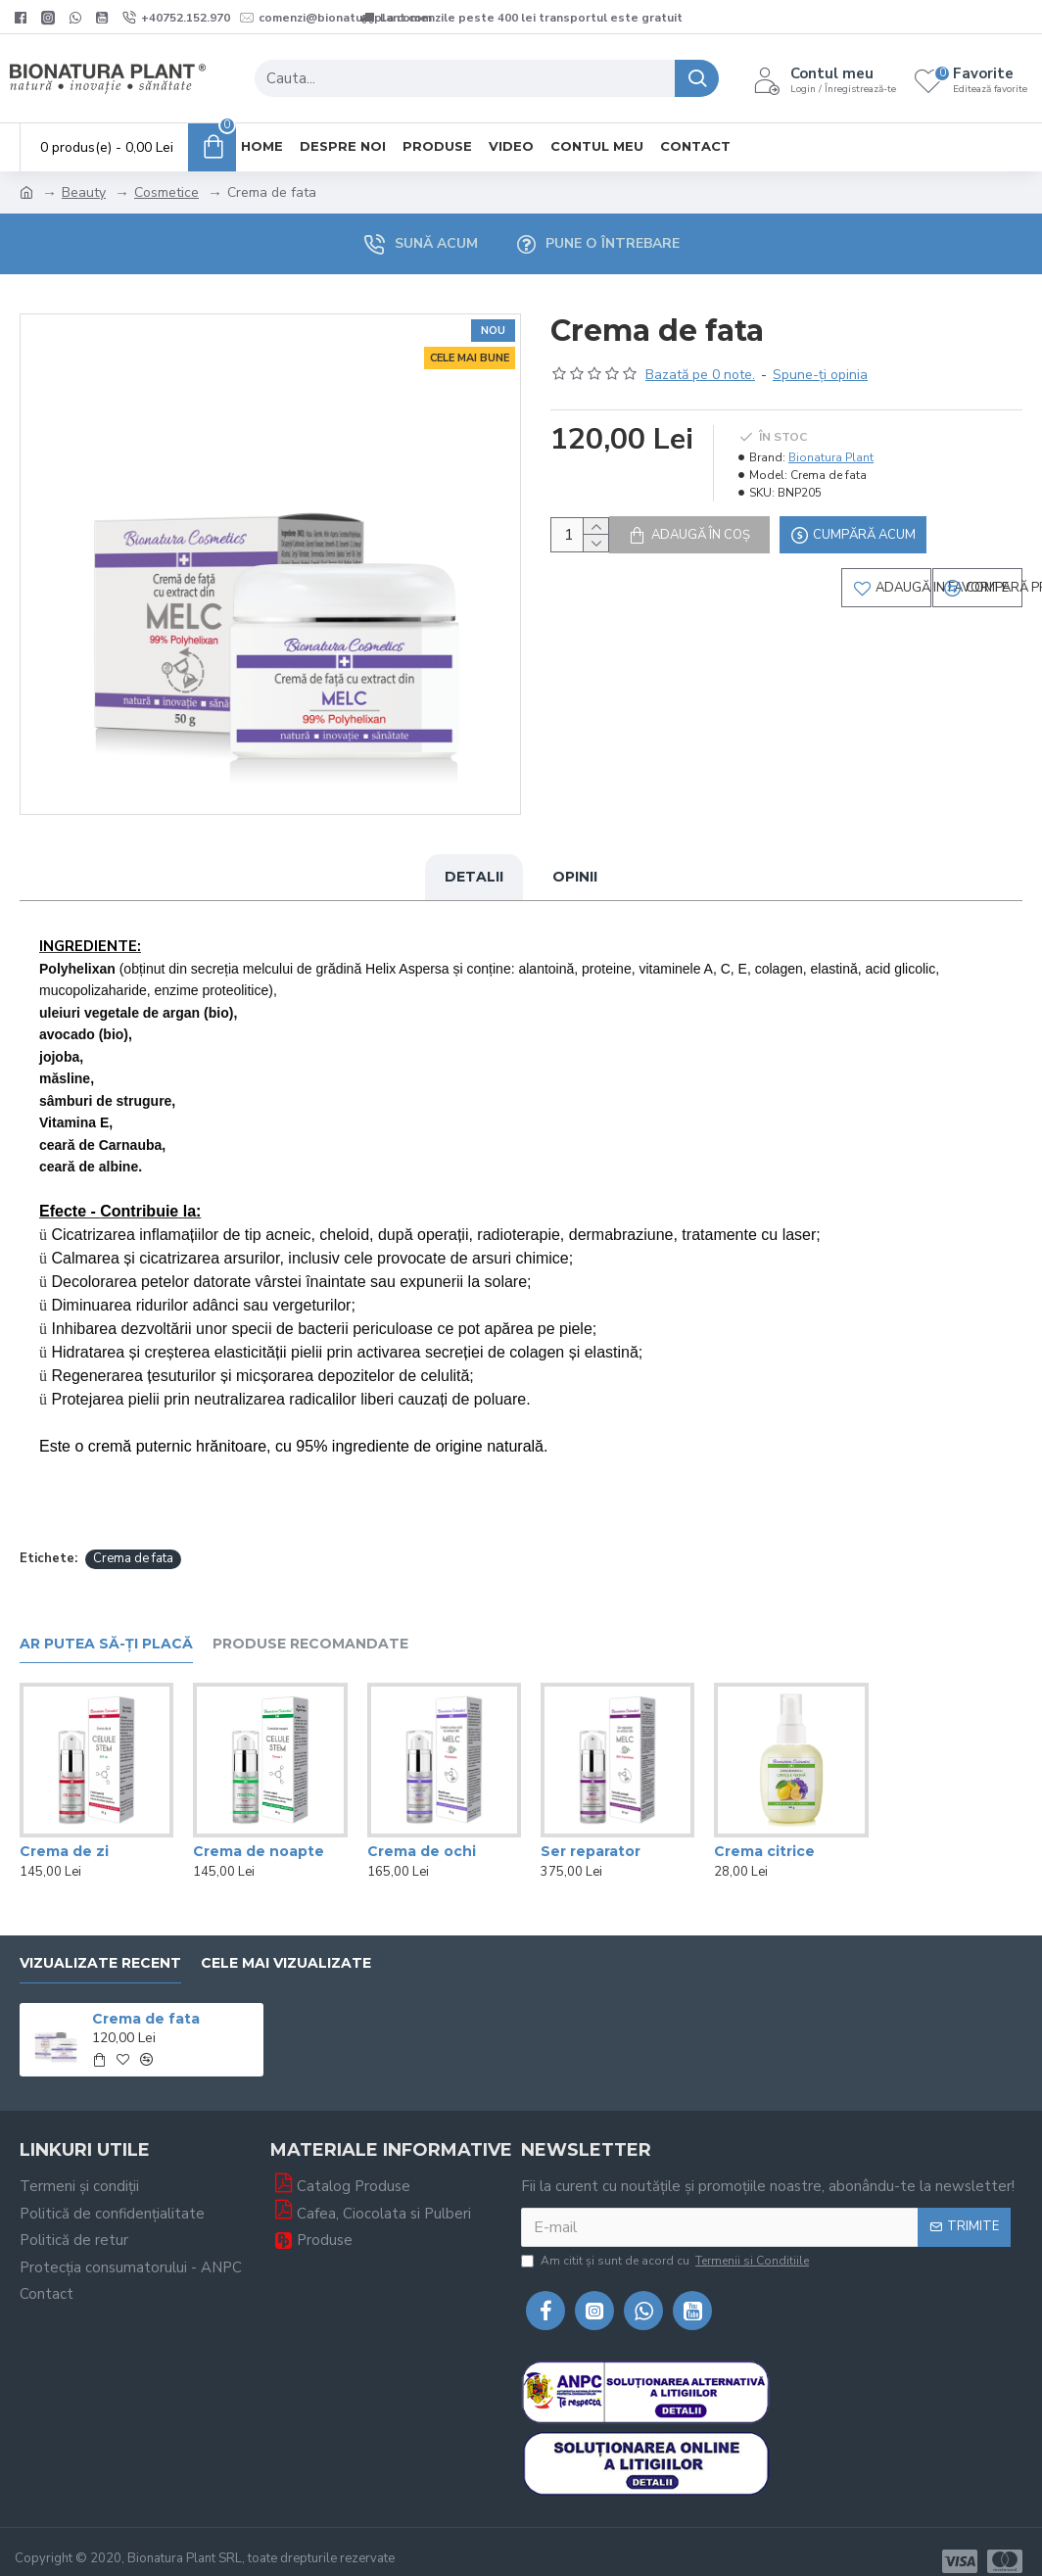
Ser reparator (590, 1832)
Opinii (574, 876)
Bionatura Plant (831, 457)
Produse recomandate (310, 1625)
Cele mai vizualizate (286, 1944)
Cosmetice (166, 192)
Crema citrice (764, 1832)
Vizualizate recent (100, 1944)
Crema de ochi (421, 1832)
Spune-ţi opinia (820, 374)
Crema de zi (64, 1832)
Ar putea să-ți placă (106, 1625)
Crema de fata (133, 1540)
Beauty (84, 192)
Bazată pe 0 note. (700, 374)
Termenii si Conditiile (752, 2242)
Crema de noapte (258, 1832)
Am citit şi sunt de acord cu (666, 2242)
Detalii (474, 876)
